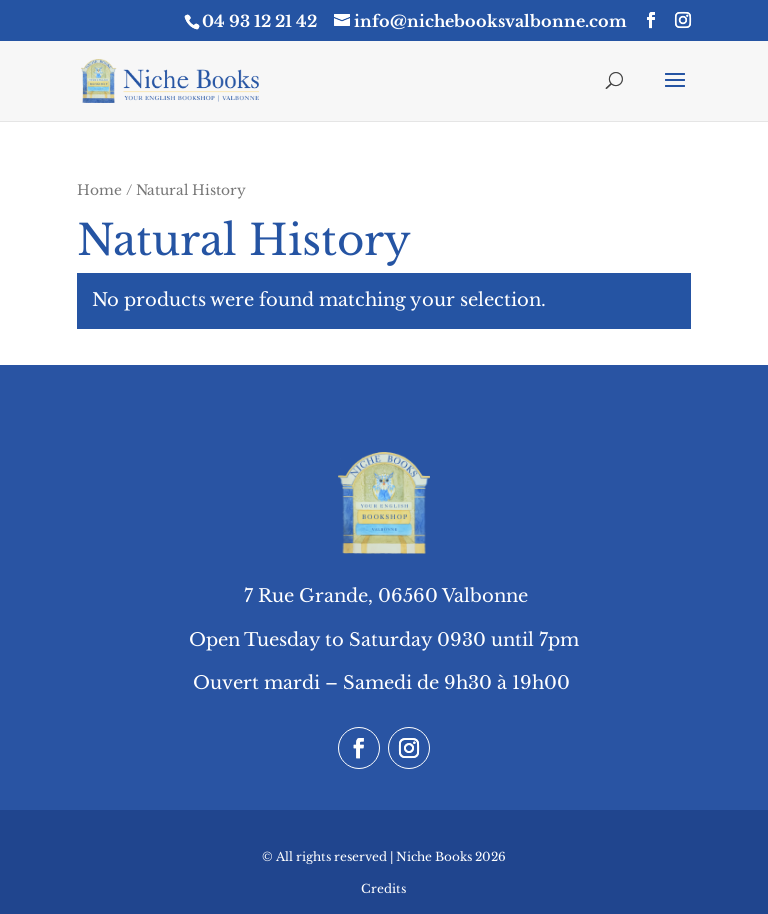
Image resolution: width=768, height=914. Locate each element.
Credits (383, 888)
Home (99, 190)
